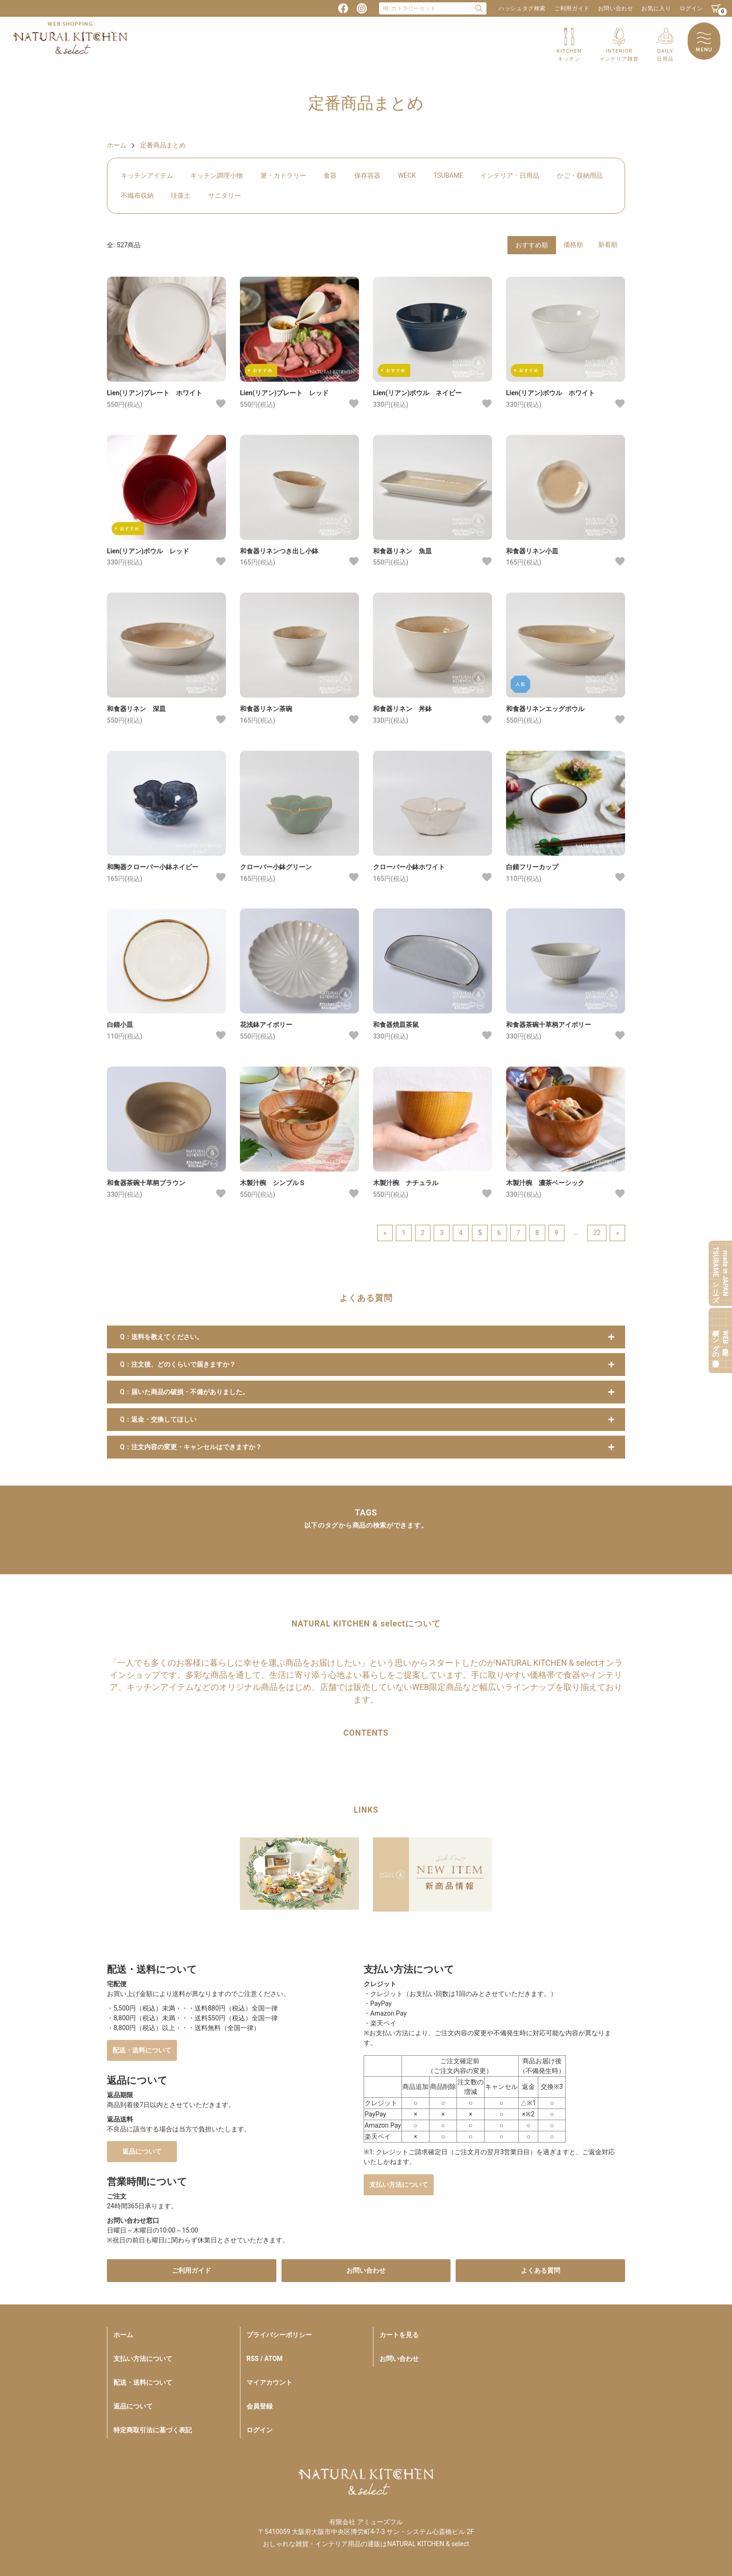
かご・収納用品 (580, 175)
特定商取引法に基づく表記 (152, 2430)
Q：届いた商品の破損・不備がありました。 (184, 1392)
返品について (142, 2151)
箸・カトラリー (283, 175)
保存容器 (367, 175)
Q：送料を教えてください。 (161, 1336)
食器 (330, 175)
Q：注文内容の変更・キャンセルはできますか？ (191, 1447)
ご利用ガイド (572, 8)
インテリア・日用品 (509, 175)
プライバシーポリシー (279, 2335)
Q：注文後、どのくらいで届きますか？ (178, 1364)
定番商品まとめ (163, 145)
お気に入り (656, 8)
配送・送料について (142, 2050)
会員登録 (259, 2406)
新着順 (608, 244)
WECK (406, 175)
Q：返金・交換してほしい (158, 1419)
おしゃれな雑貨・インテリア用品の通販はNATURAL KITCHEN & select (366, 2544)
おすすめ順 (531, 245)
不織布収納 (137, 195)
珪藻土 (180, 195)
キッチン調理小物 (216, 175)
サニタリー (224, 195)
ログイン (691, 8)
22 (597, 1232)
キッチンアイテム (147, 175)
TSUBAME (448, 175)
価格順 (573, 244)
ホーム (117, 145)
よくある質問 (540, 2270)
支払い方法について (398, 2184)
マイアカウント (269, 2382)
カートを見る (399, 2335)
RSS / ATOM (264, 2358)
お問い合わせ (615, 8)
